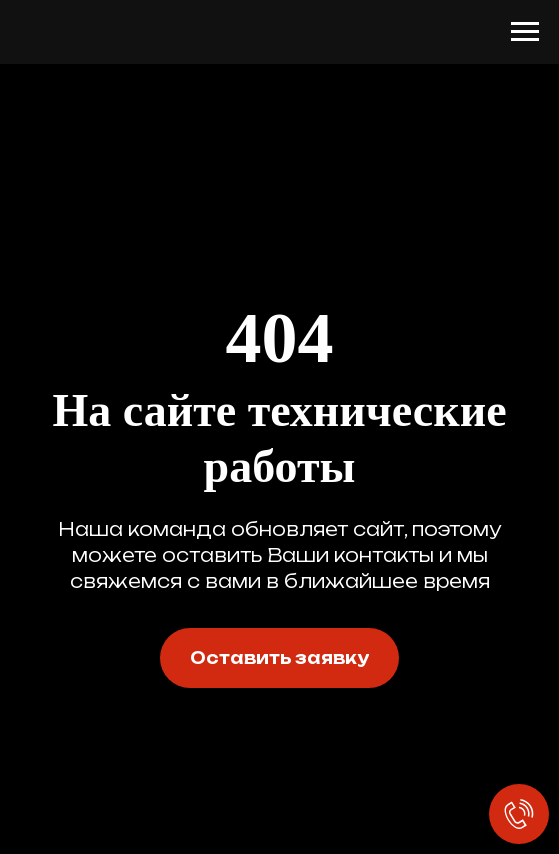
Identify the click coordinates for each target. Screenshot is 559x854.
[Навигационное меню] (525, 32)
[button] (279, 658)
